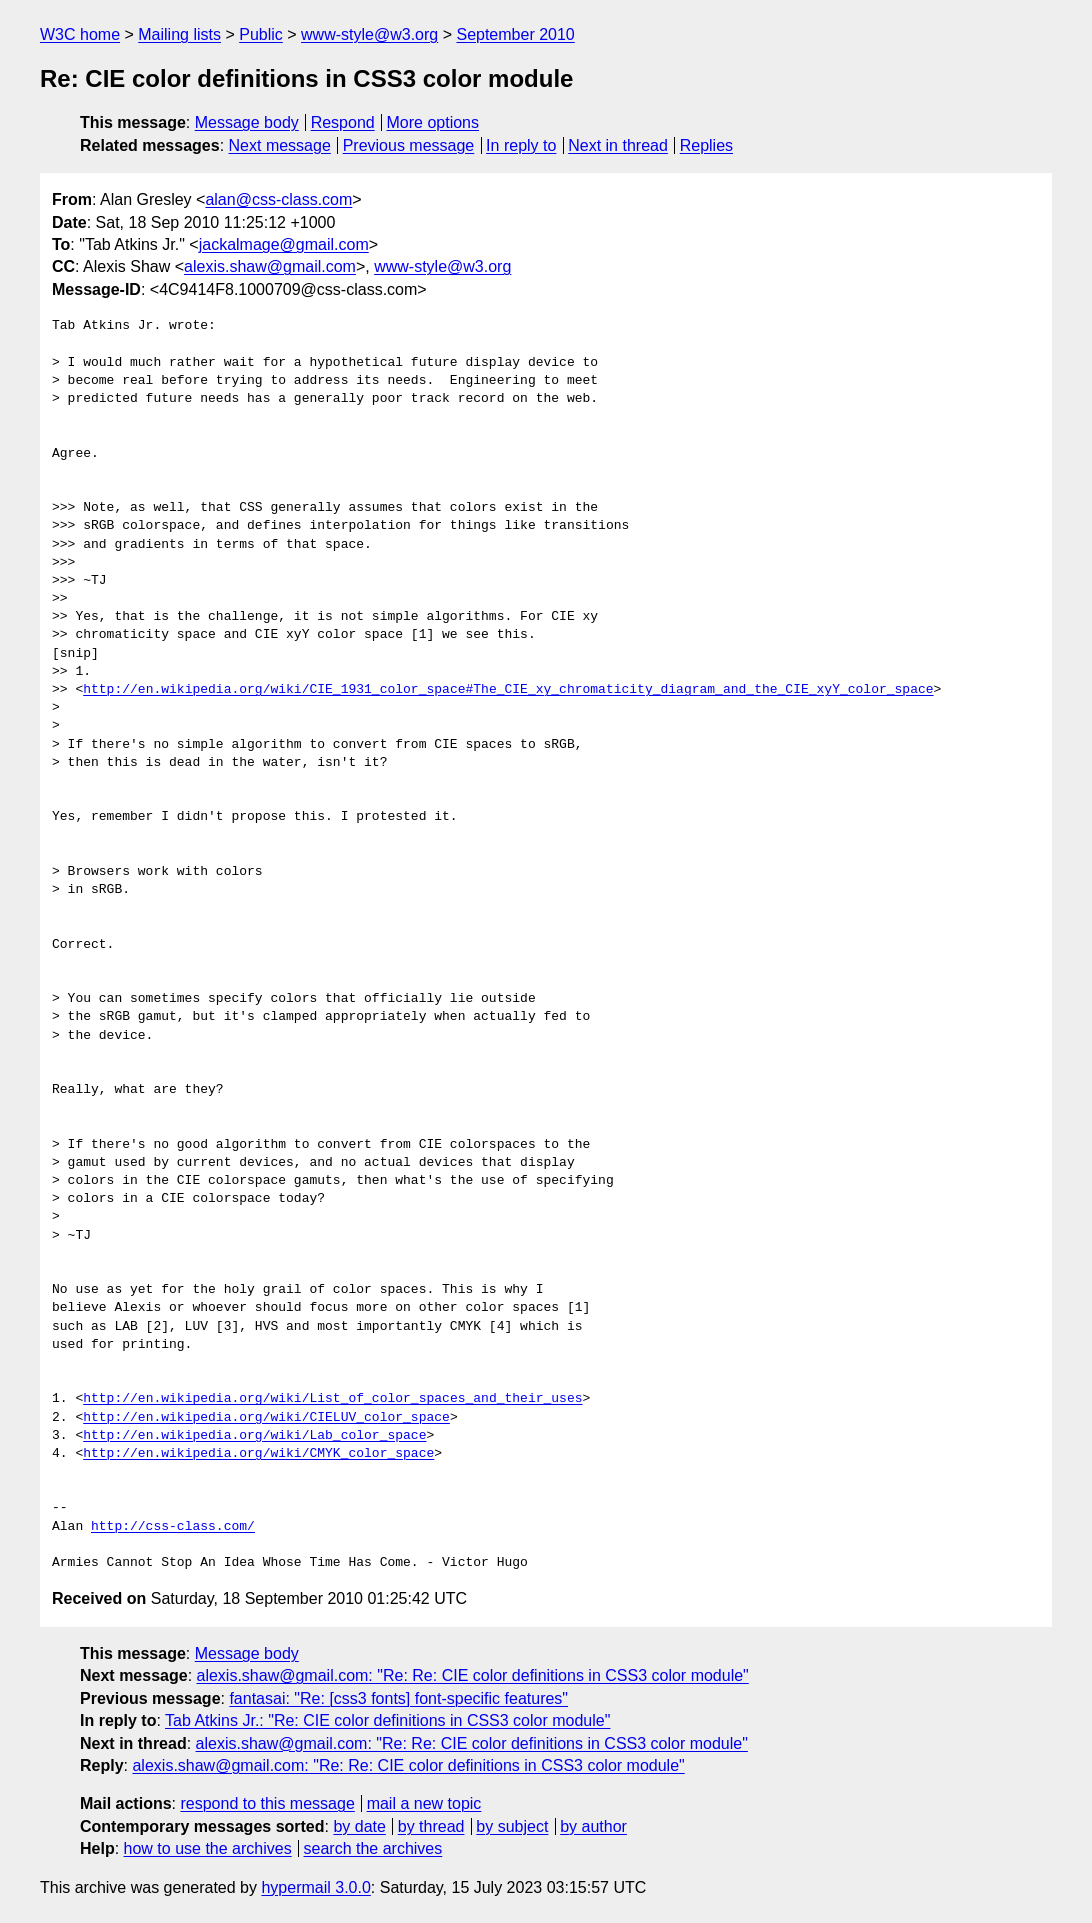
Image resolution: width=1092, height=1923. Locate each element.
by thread (431, 1826)
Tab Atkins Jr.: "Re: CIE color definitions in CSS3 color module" (387, 1720)
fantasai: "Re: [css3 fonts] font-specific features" (398, 1698)
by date (359, 1826)
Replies (706, 145)
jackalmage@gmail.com (284, 244)
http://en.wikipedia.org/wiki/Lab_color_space (254, 1436)
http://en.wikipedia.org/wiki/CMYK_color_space (258, 1454)
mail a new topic (424, 1803)
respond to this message (267, 1803)
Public (261, 34)
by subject (512, 1826)
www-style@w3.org (369, 34)
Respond (343, 122)
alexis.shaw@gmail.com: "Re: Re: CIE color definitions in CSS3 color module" (473, 1675)
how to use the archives (208, 1848)
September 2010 (515, 34)
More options (433, 122)
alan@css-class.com (278, 199)
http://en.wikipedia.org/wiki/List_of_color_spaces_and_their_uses (332, 1399)
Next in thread (618, 145)
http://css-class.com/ (173, 1527)
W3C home (80, 34)
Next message (280, 145)
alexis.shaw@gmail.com (270, 266)
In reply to (521, 145)
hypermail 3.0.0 (315, 1887)
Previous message (409, 145)
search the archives (373, 1848)
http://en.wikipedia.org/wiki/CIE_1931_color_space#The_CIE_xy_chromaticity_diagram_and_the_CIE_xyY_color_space (508, 690)
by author (593, 1826)
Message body (247, 122)
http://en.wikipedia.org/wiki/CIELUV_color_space (266, 1418)
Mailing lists (179, 34)
